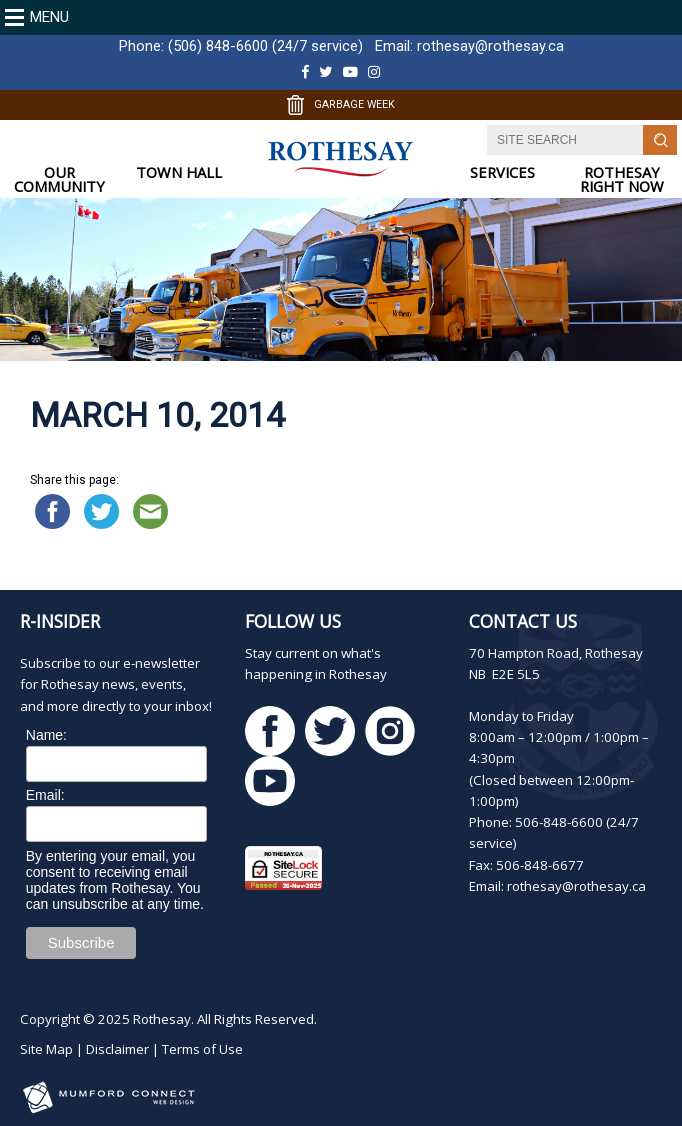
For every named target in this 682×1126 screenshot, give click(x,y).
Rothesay (162, 1019)
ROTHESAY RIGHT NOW (622, 179)
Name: (46, 735)
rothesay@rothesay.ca (490, 46)
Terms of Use (202, 1049)
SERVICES (502, 172)
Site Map (46, 1049)
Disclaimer (117, 1049)
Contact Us (523, 621)
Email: (45, 795)
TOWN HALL (179, 172)
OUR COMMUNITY (59, 179)
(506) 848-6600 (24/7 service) (265, 46)
